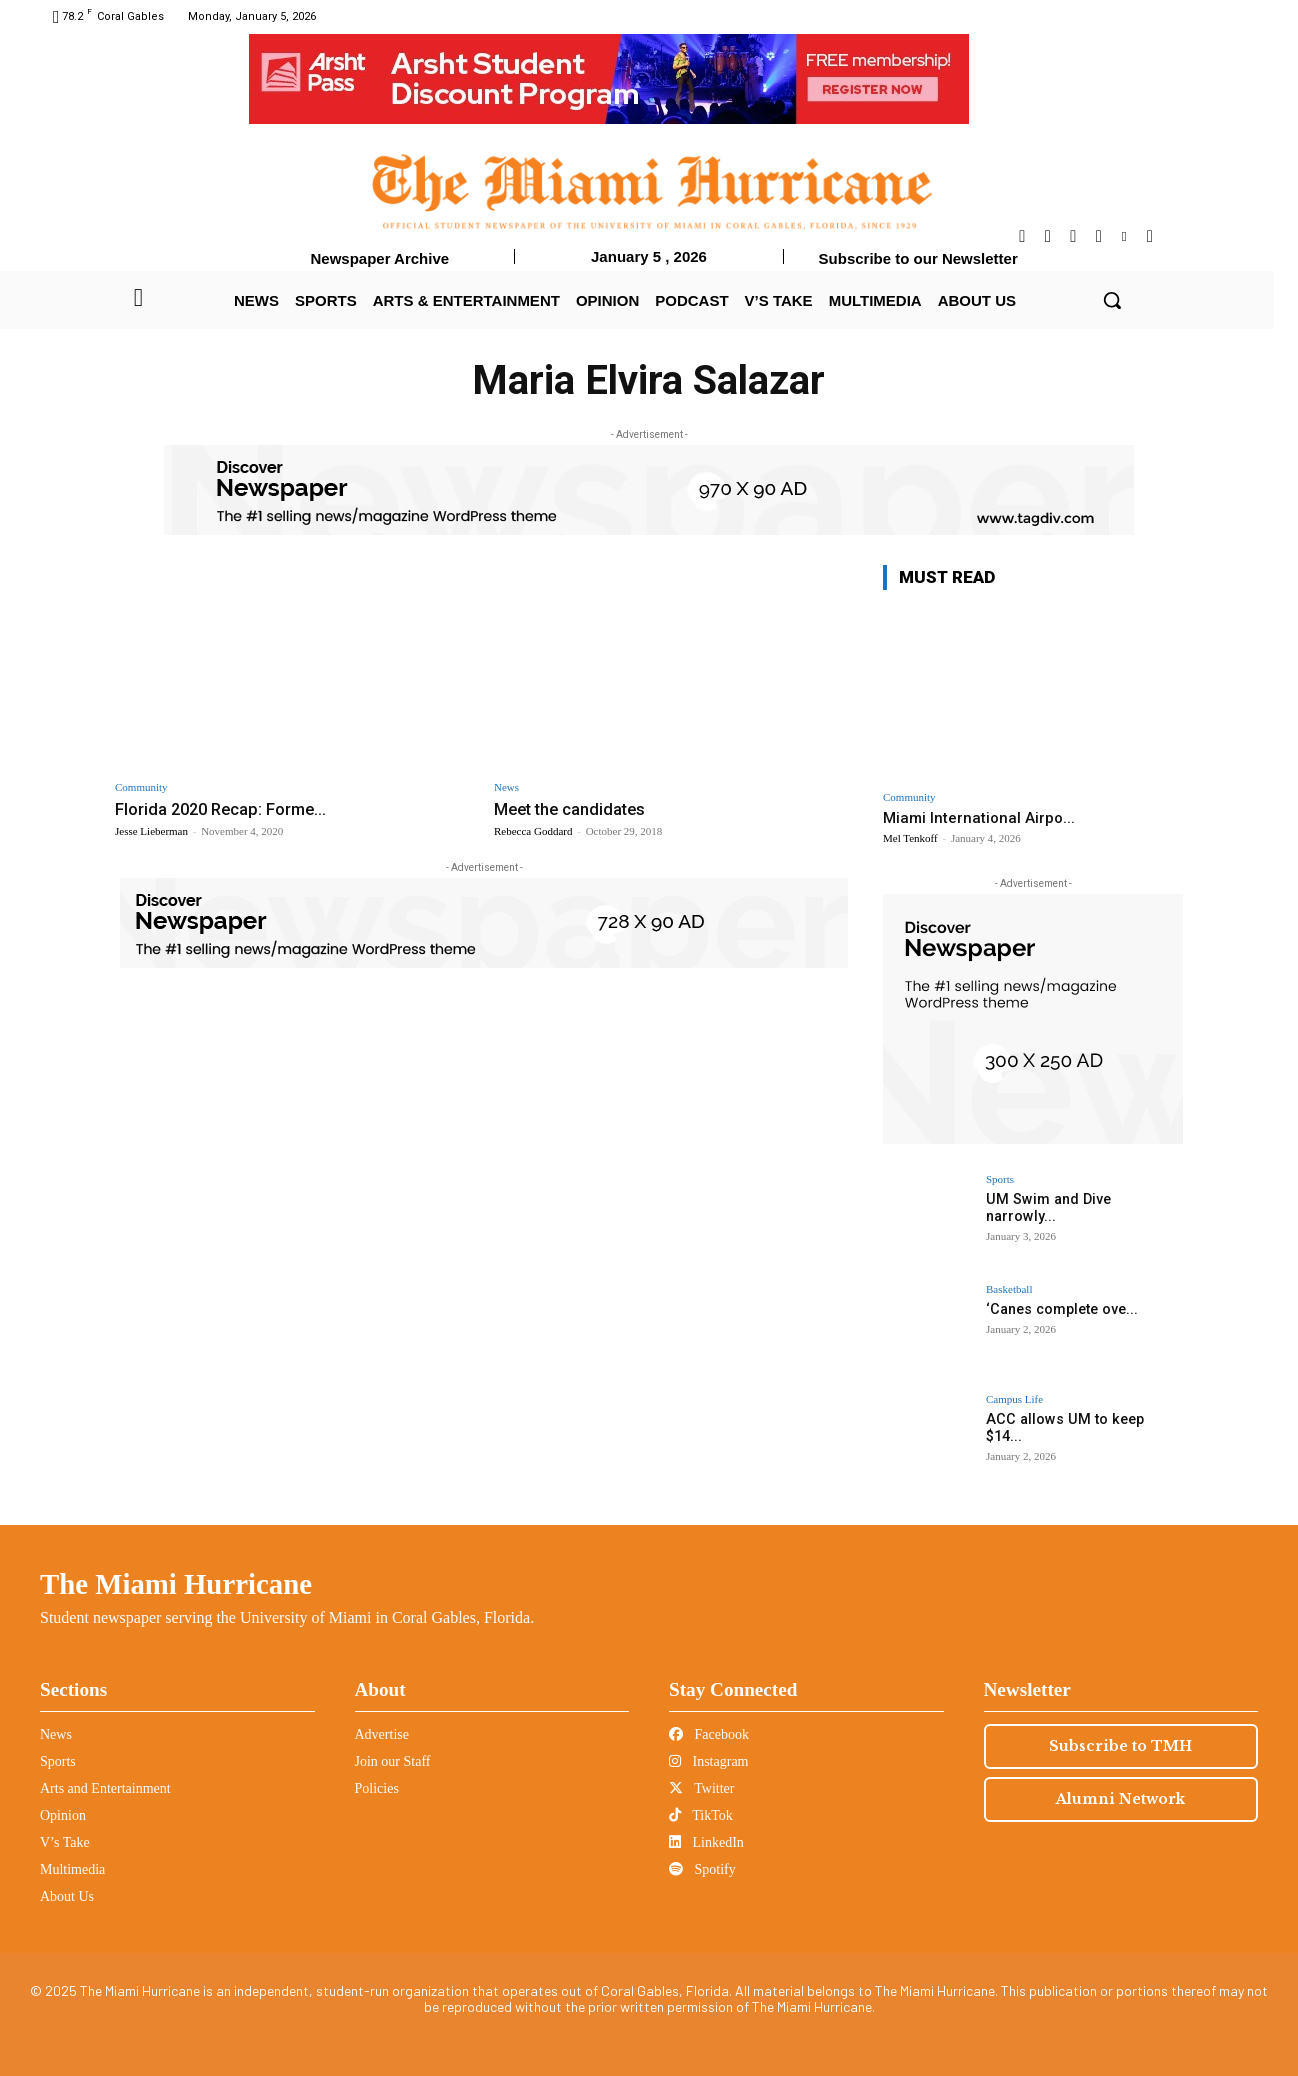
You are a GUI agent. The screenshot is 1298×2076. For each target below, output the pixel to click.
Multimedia (72, 1869)
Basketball (1009, 1289)
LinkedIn (706, 1842)
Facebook (709, 1734)
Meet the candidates (573, 809)
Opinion (63, 1815)
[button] (1112, 300)
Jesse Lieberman (151, 831)
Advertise (382, 1734)
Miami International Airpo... (979, 818)
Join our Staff (393, 1761)
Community (141, 787)
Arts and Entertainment (105, 1788)
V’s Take (65, 1842)
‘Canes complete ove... (1060, 1309)
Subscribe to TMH (1120, 1746)
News (506, 787)
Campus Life (1014, 1399)
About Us (67, 1896)
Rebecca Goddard (533, 831)
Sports (1000, 1179)
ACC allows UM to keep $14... (1079, 1419)
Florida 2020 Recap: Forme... (224, 809)
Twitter (701, 1788)
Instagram (708, 1761)
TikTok (701, 1815)
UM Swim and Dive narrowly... (1081, 1199)
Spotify (702, 1869)
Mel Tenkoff (910, 838)
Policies (377, 1788)
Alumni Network (1120, 1799)
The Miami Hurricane (176, 1584)
